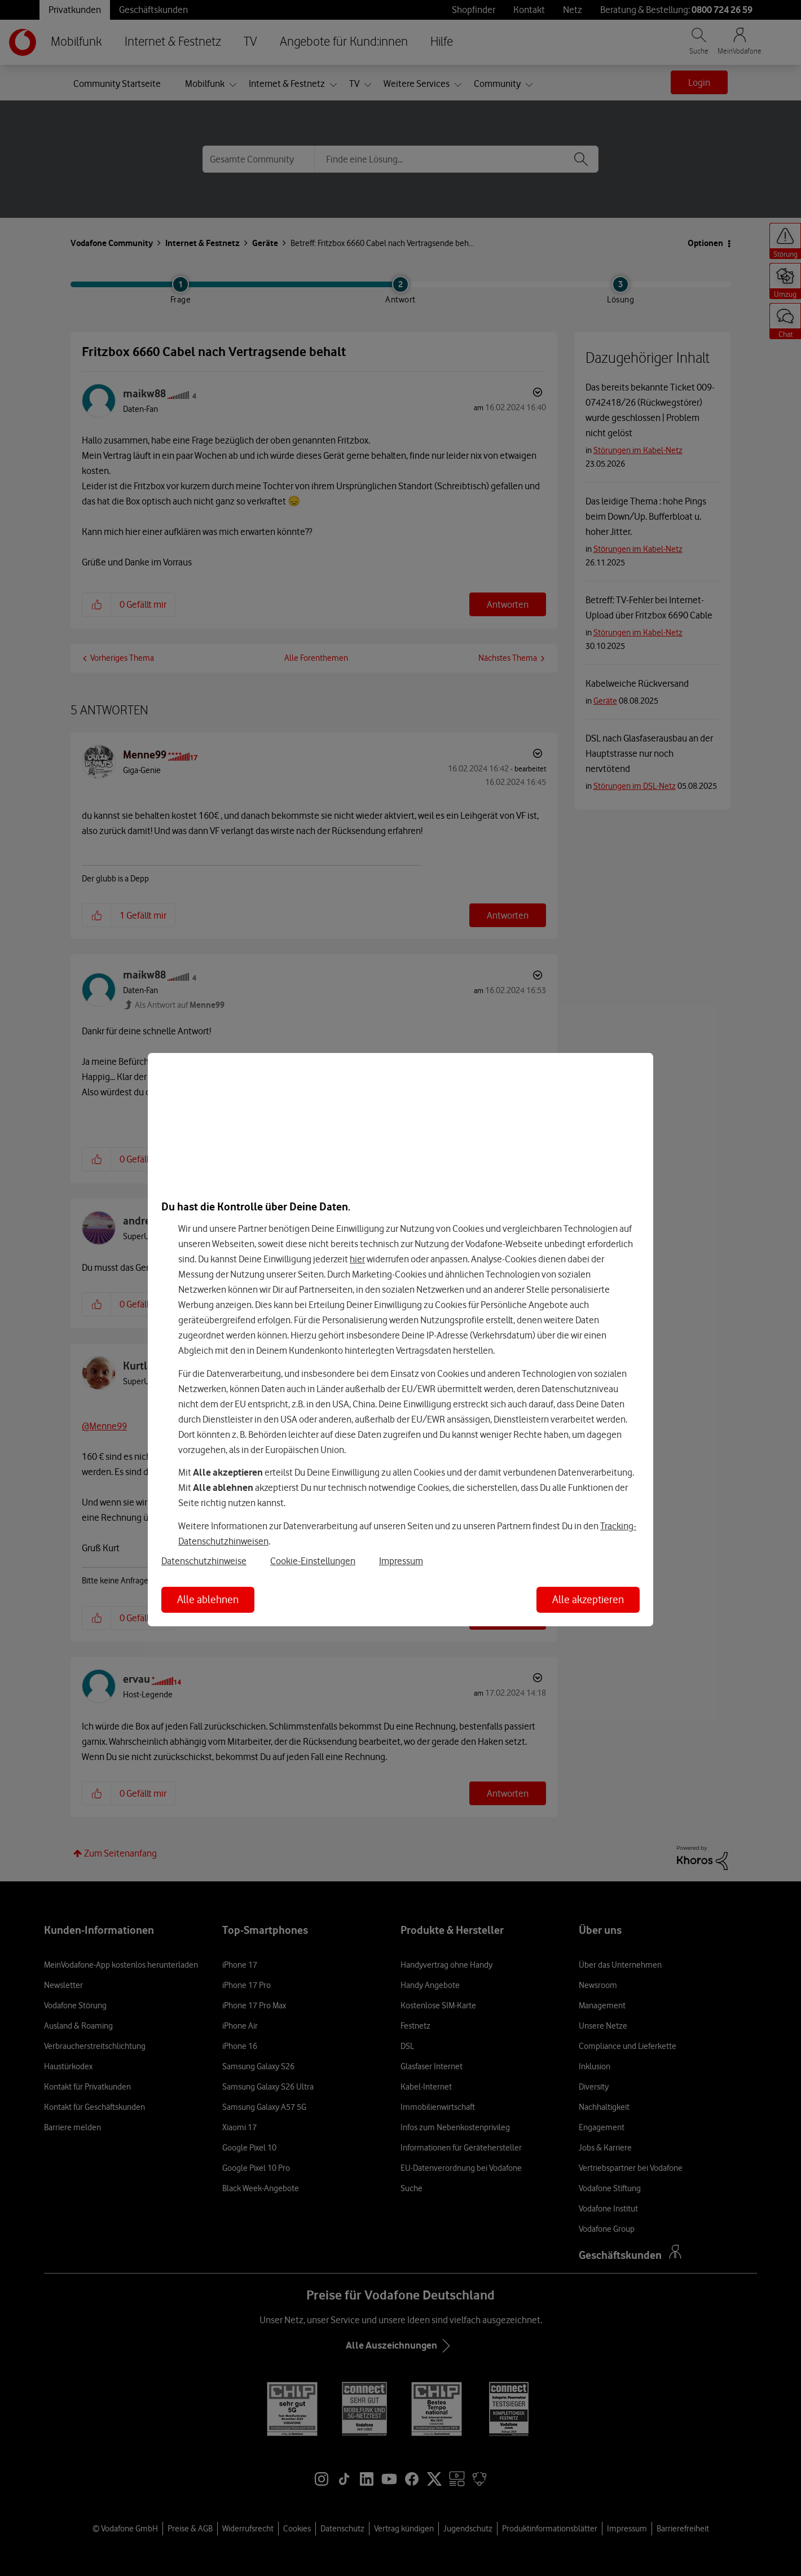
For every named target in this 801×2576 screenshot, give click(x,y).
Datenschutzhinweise (204, 1560)
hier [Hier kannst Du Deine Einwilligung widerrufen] (357, 1259)
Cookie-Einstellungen (312, 1560)
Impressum (401, 1560)
